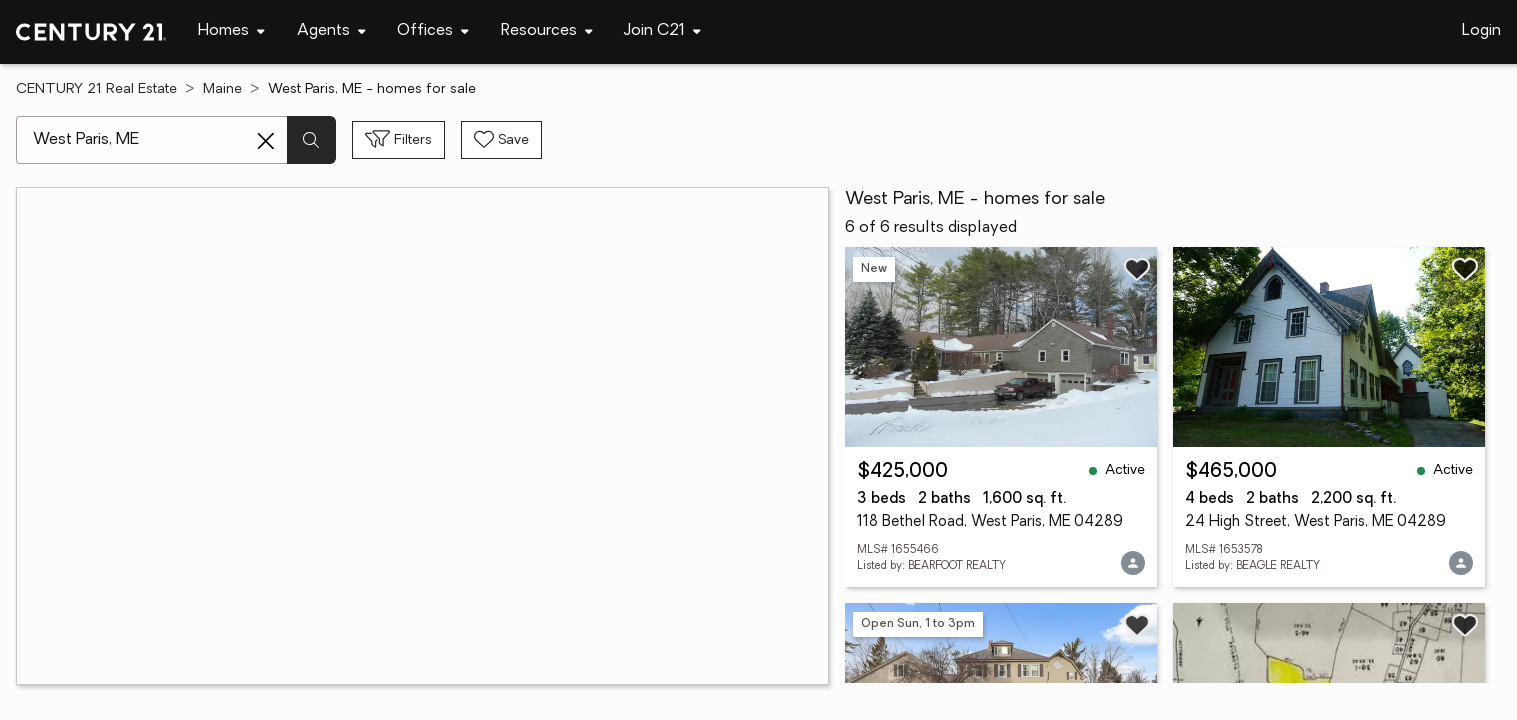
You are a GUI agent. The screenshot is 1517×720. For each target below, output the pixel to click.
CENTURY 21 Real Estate (96, 89)
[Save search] (501, 140)
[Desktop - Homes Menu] (231, 31)
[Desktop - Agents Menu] (331, 31)
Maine (222, 89)
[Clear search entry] (266, 141)
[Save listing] (1137, 269)
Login (1481, 31)
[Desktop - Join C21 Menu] (662, 31)
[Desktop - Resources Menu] (547, 31)
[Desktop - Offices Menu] (433, 31)
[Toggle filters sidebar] (398, 140)
